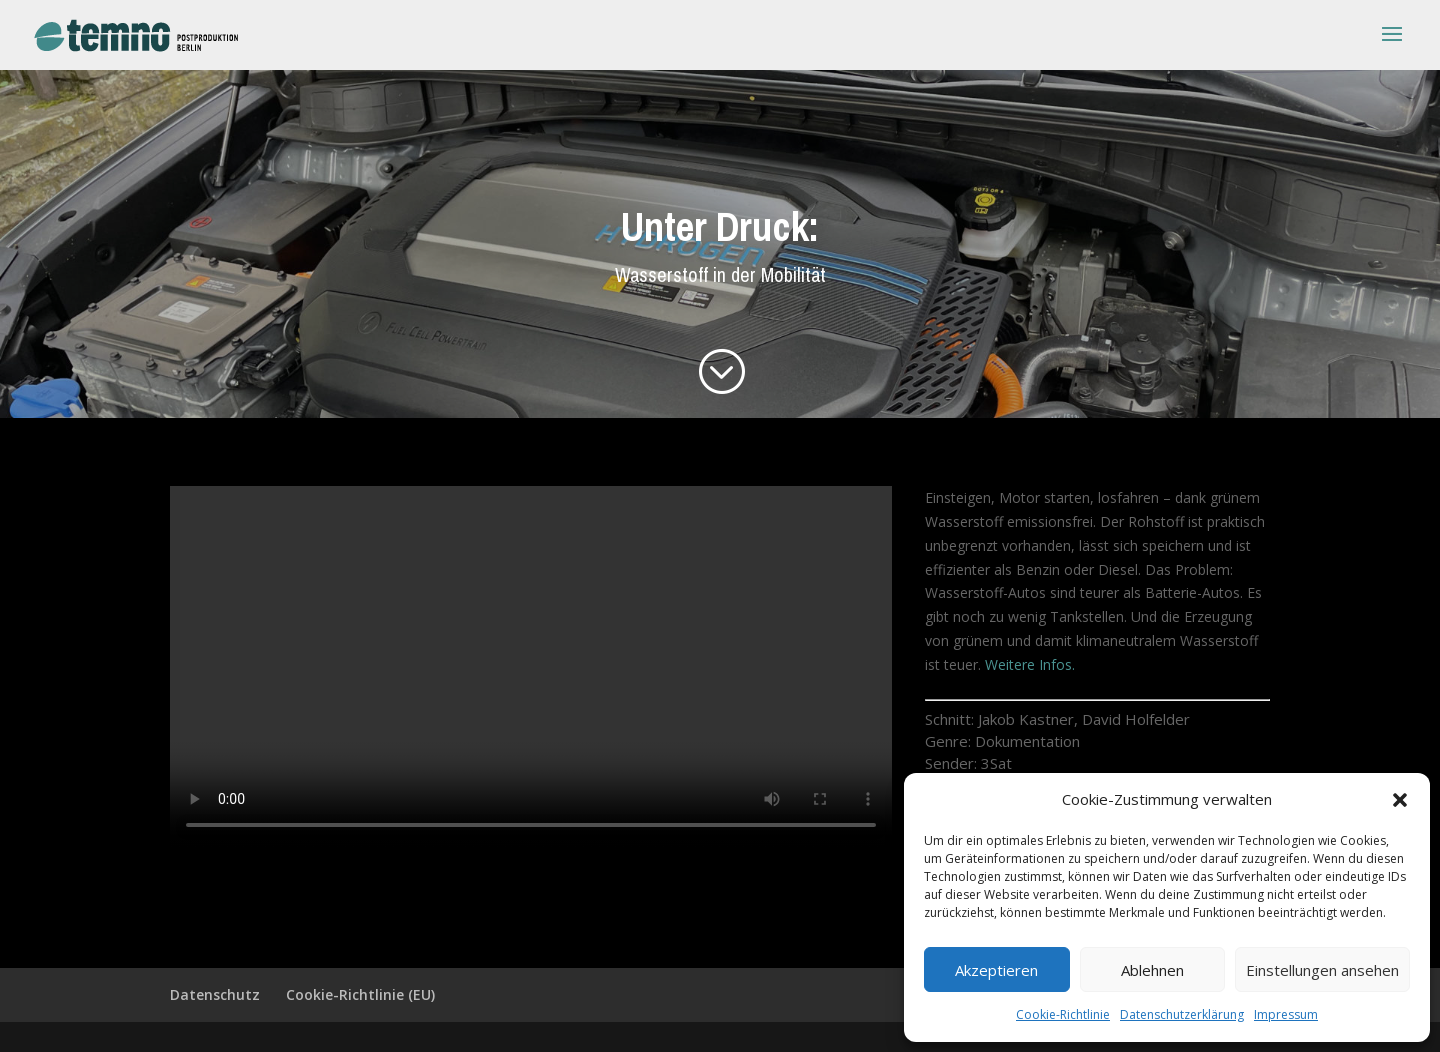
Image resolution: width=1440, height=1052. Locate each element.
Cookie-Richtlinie (1063, 1014)
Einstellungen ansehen (1322, 970)
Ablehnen (1152, 970)
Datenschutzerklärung (1182, 1014)
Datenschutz (215, 994)
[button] (1400, 800)
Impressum (1286, 1014)
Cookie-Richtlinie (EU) (360, 994)
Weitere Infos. (1030, 664)
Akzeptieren (996, 970)
